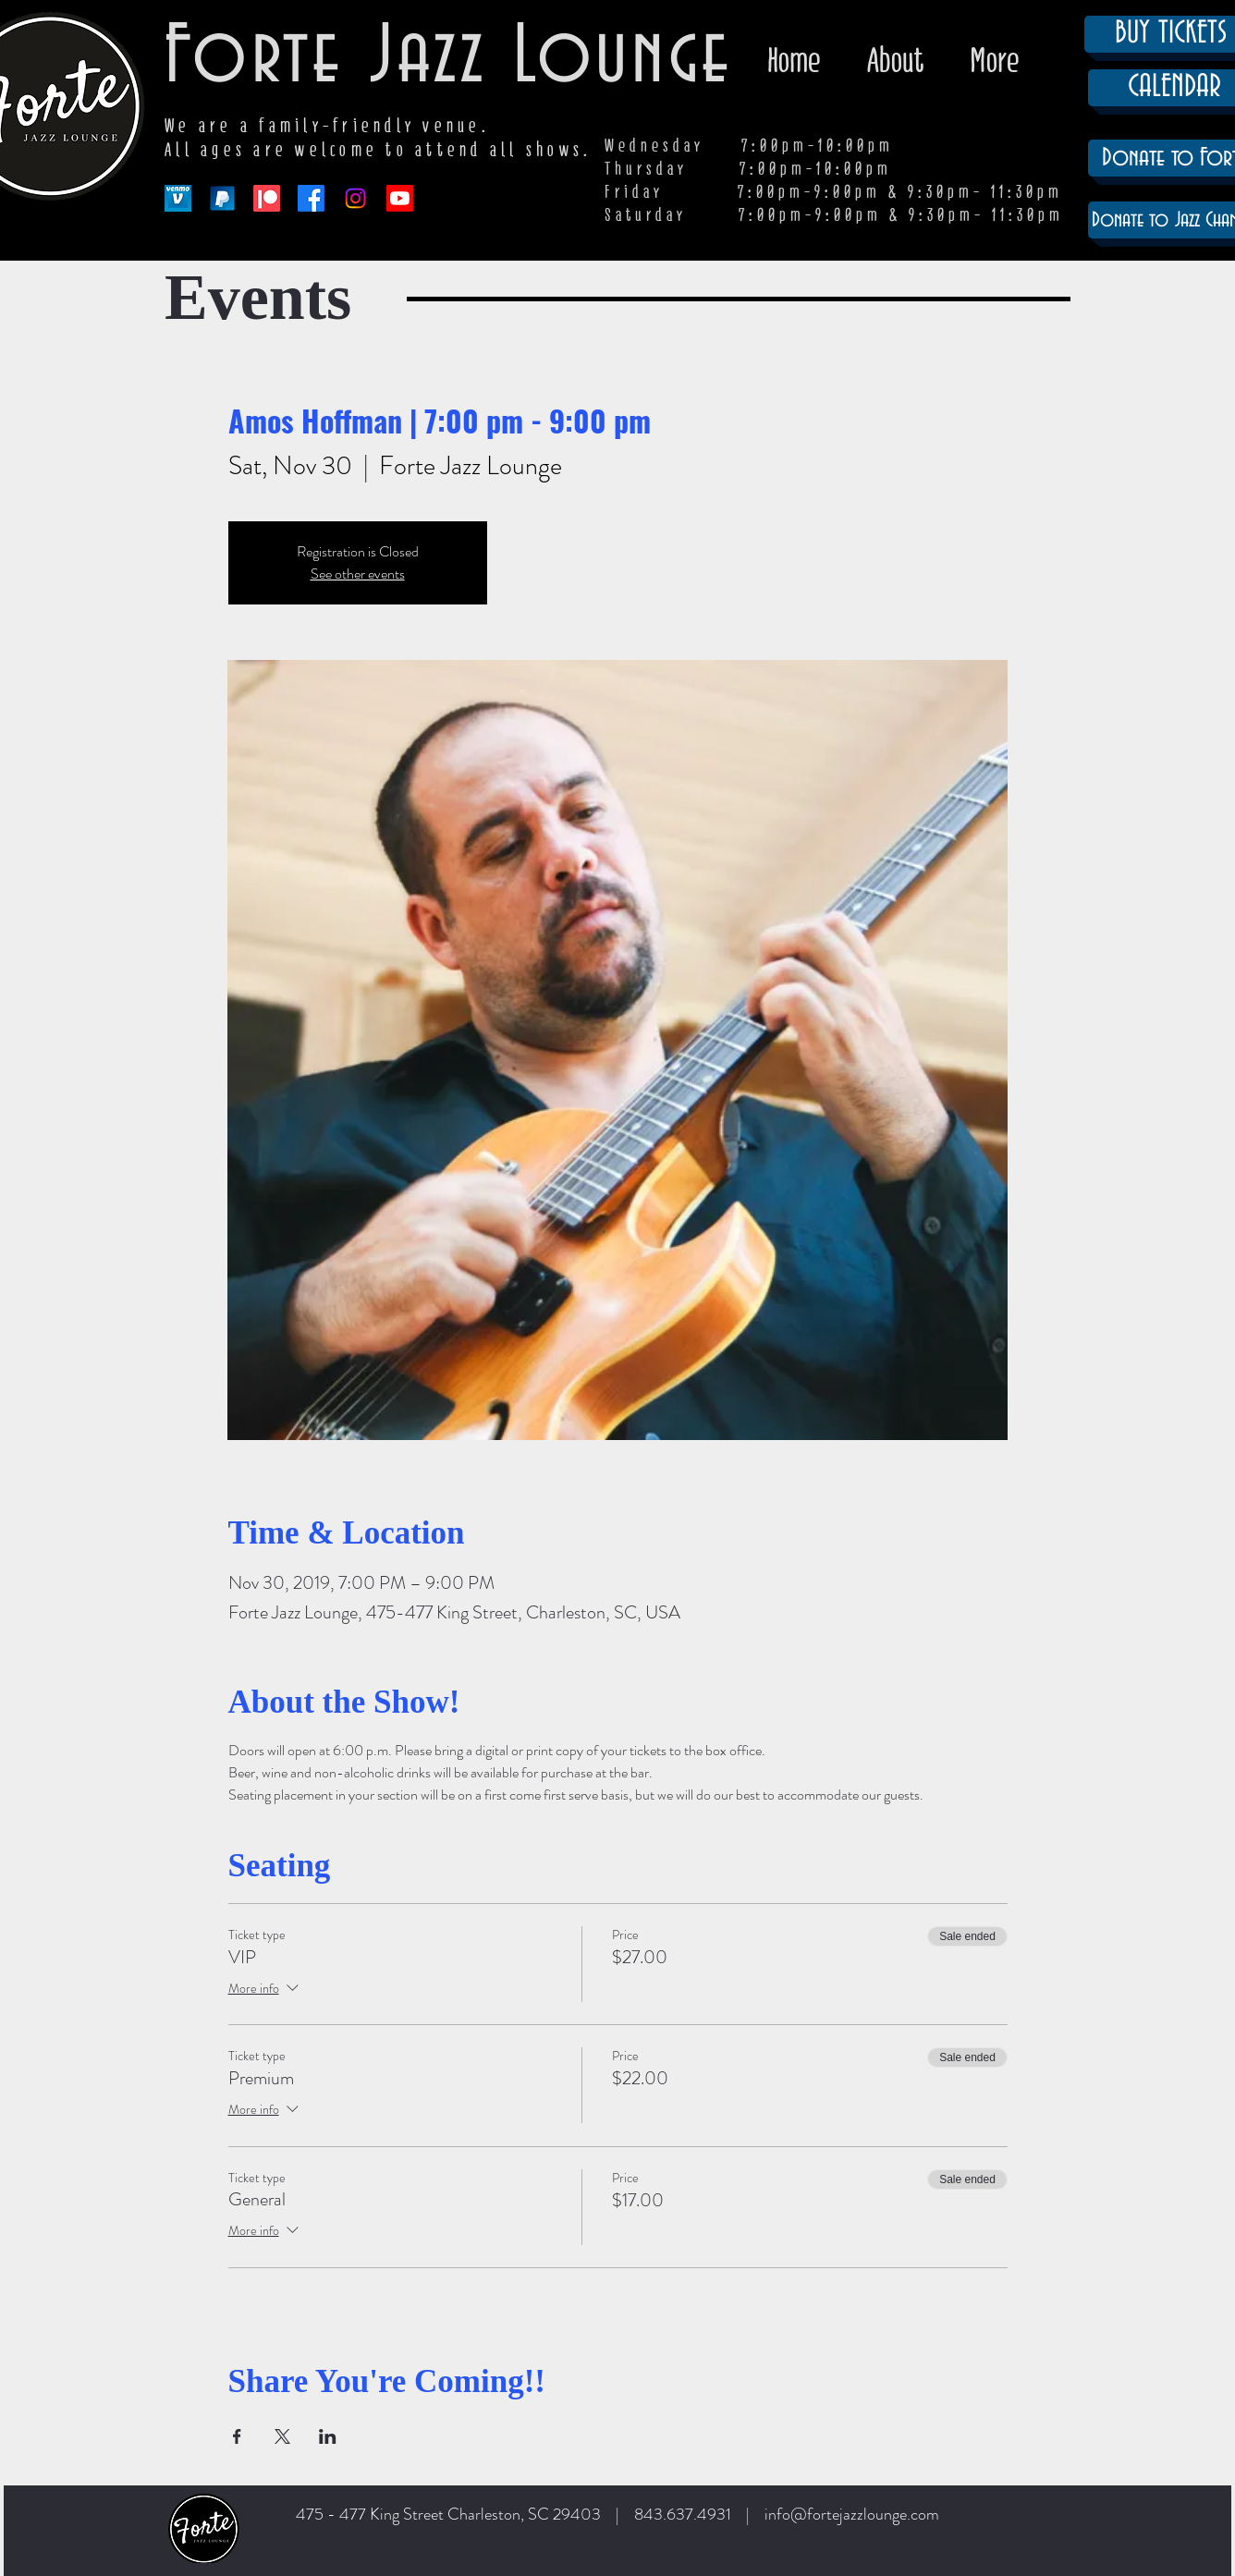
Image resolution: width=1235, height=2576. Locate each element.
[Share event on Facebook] (237, 2436)
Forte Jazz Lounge (449, 58)
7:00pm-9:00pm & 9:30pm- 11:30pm (901, 214)
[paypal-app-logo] (222, 198)
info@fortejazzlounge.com (851, 2514)
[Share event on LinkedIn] (327, 2436)
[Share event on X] (282, 2436)
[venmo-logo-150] (178, 198)
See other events (358, 573)
